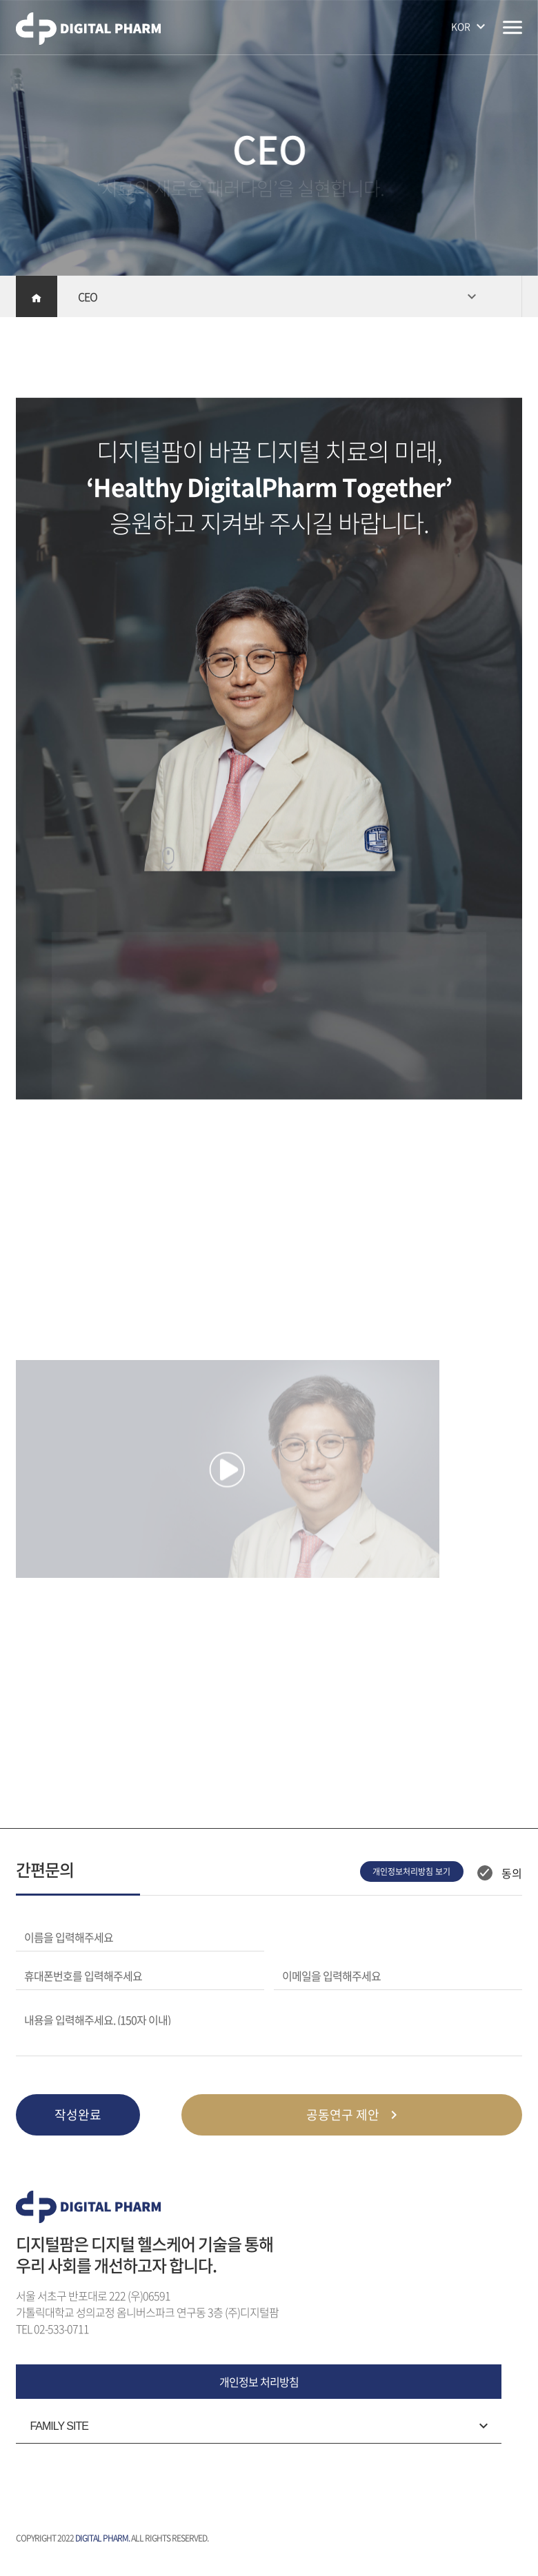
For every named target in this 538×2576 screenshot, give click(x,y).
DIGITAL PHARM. (102, 2538)
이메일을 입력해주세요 (331, 1975)
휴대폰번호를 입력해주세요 (83, 1975)
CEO (87, 296)
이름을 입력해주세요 (68, 1937)
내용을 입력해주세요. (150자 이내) (97, 2018)
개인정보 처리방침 (259, 2381)
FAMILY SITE (59, 2426)
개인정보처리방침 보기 (411, 1871)
